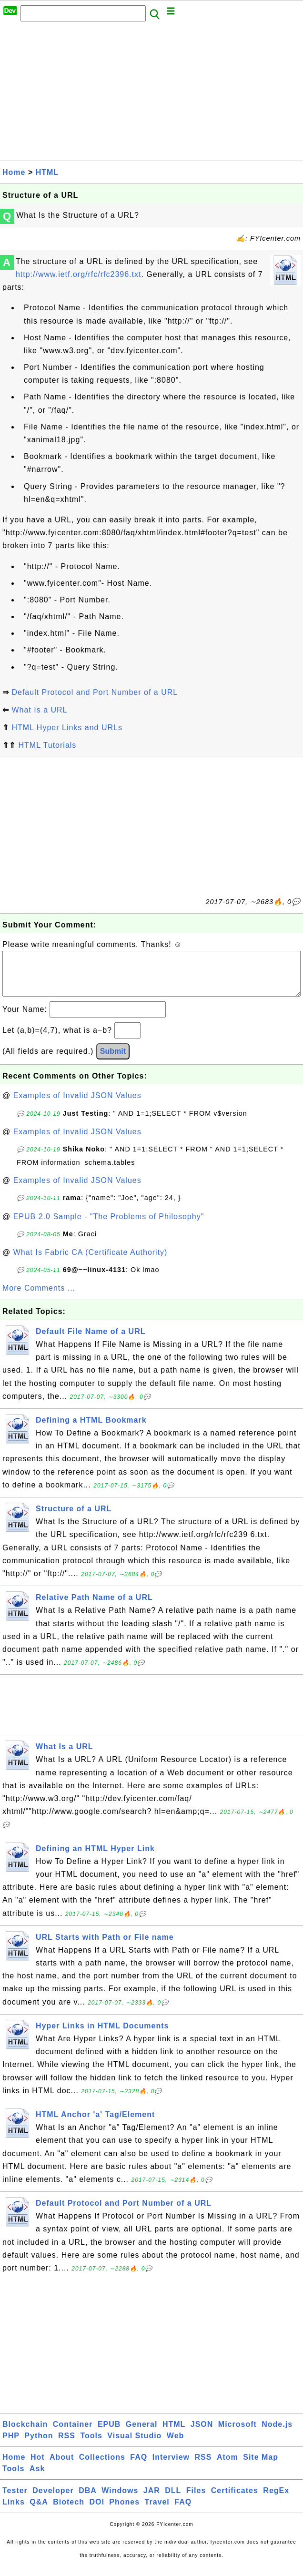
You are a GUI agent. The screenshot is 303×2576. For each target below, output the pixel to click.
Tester (15, 2500)
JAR (151, 2500)
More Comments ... (38, 1297)
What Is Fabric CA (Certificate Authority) (90, 1262)
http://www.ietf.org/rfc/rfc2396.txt (78, 274)
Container (73, 2434)
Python (38, 2445)
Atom (227, 2467)
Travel (157, 2511)
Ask (37, 2478)
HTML (47, 172)
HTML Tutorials (47, 745)
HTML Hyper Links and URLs (66, 727)
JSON (202, 2434)
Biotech (68, 2511)
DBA (88, 2500)
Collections (102, 2467)
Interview (171, 2467)
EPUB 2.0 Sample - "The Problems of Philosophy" (108, 1226)
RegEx (276, 2500)
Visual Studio (134, 2445)
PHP (11, 2445)
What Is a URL (39, 710)
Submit (113, 1061)
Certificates (234, 2500)
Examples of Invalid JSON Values (77, 1105)
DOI (96, 2511)
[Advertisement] (151, 94)
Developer (52, 2500)
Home (13, 172)
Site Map (260, 2467)
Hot (37, 2467)
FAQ (138, 2467)
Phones (124, 2511)
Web (175, 2445)
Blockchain (25, 2434)
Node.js (277, 2434)
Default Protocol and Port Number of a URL (94, 692)
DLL (173, 2500)
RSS (66, 2445)
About (62, 2467)
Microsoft (237, 2434)
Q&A (39, 2511)
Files (196, 2500)
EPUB (109, 2434)
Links (13, 2511)
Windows (119, 2500)
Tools (91, 2445)
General (142, 2434)
